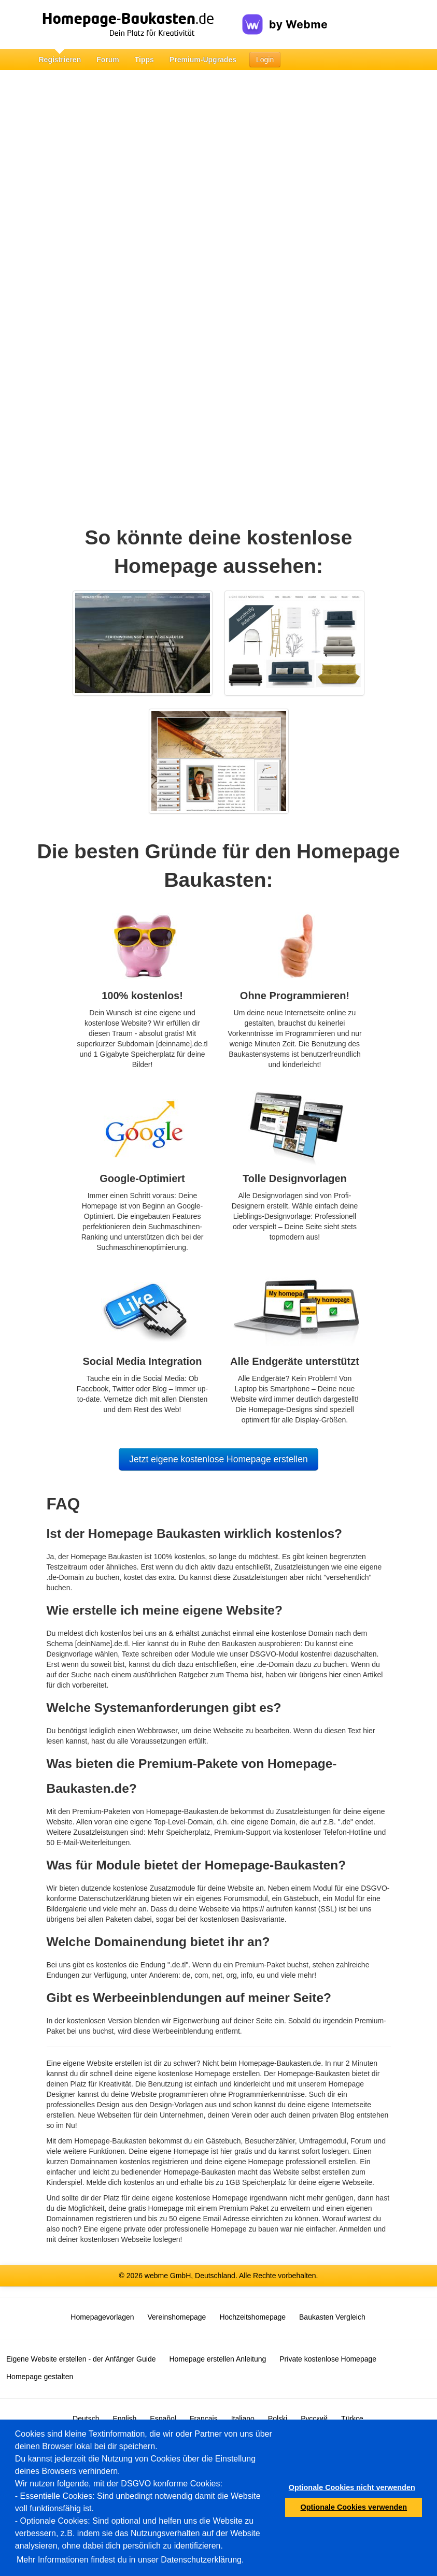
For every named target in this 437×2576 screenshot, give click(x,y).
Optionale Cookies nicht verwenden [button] (352, 2487)
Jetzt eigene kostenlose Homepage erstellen (218, 1459)
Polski (277, 2418)
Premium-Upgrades (203, 59)
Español (163, 2418)
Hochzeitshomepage (252, 2317)
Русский (314, 2418)
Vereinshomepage (177, 2317)
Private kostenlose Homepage (327, 2359)
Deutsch (86, 2418)
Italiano (243, 2418)
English (124, 2418)
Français (204, 2418)
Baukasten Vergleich (332, 2317)
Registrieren (60, 59)
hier (335, 1675)
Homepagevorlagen (102, 2317)
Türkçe (352, 2418)
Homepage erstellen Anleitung (217, 2359)
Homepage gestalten (39, 2376)
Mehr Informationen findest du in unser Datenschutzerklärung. (130, 2559)
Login (265, 59)
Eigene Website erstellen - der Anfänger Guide (81, 2359)
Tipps (144, 59)
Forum (107, 59)
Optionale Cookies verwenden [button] (354, 2507)
